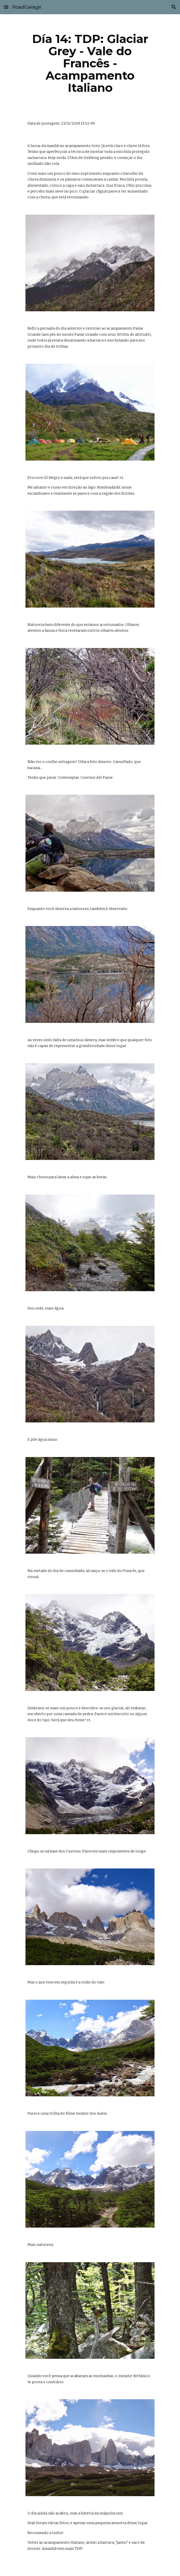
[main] (90, 63)
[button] (6, 7)
